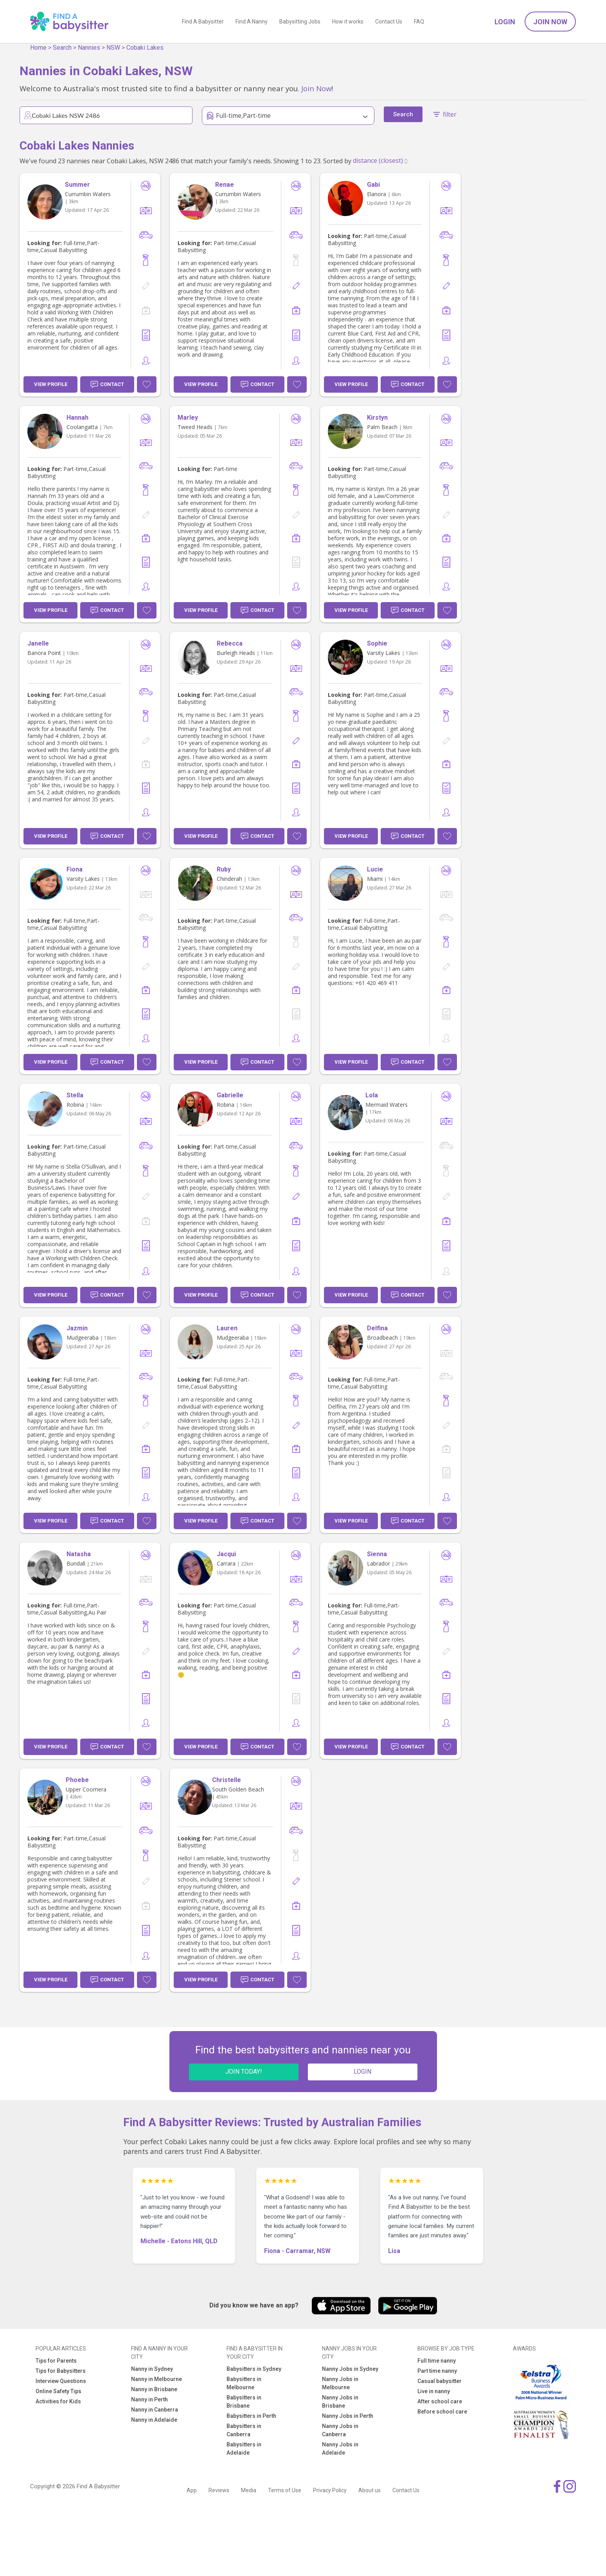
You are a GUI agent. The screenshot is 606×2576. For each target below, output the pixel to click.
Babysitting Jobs (299, 21)
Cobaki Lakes (145, 47)
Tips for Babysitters (61, 2371)
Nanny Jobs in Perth (347, 2416)
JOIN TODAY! (243, 2071)
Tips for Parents (56, 2361)
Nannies (89, 47)
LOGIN (362, 2071)
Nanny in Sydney (152, 2369)
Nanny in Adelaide (154, 2420)
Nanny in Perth (149, 2399)
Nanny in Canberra (154, 2409)
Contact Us (388, 21)
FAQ (419, 21)
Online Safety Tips (58, 2391)
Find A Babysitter (203, 21)
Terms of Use (284, 2490)
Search (62, 47)
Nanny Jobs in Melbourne (340, 2383)
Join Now (550, 22)
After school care (439, 2401)
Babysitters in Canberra (244, 2430)
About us (369, 2490)
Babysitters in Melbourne (244, 2383)
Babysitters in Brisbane (244, 2401)
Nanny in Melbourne (156, 2379)
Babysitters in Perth (251, 2416)
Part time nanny (437, 2371)
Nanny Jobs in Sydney (350, 2369)
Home (38, 47)
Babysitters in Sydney (254, 2369)
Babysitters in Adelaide (244, 2448)
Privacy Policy (330, 2490)
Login (505, 22)
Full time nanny (436, 2361)
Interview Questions (61, 2381)
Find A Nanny (252, 21)
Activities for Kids (58, 2401)
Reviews (219, 2490)
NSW (113, 47)
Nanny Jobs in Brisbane (340, 2401)
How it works (347, 21)
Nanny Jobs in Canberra (340, 2430)
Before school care (442, 2411)
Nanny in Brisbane (154, 2389)
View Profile (50, 384)
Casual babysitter (439, 2381)
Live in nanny (433, 2391)
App (192, 2490)
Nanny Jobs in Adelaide (340, 2448)
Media (248, 2490)
